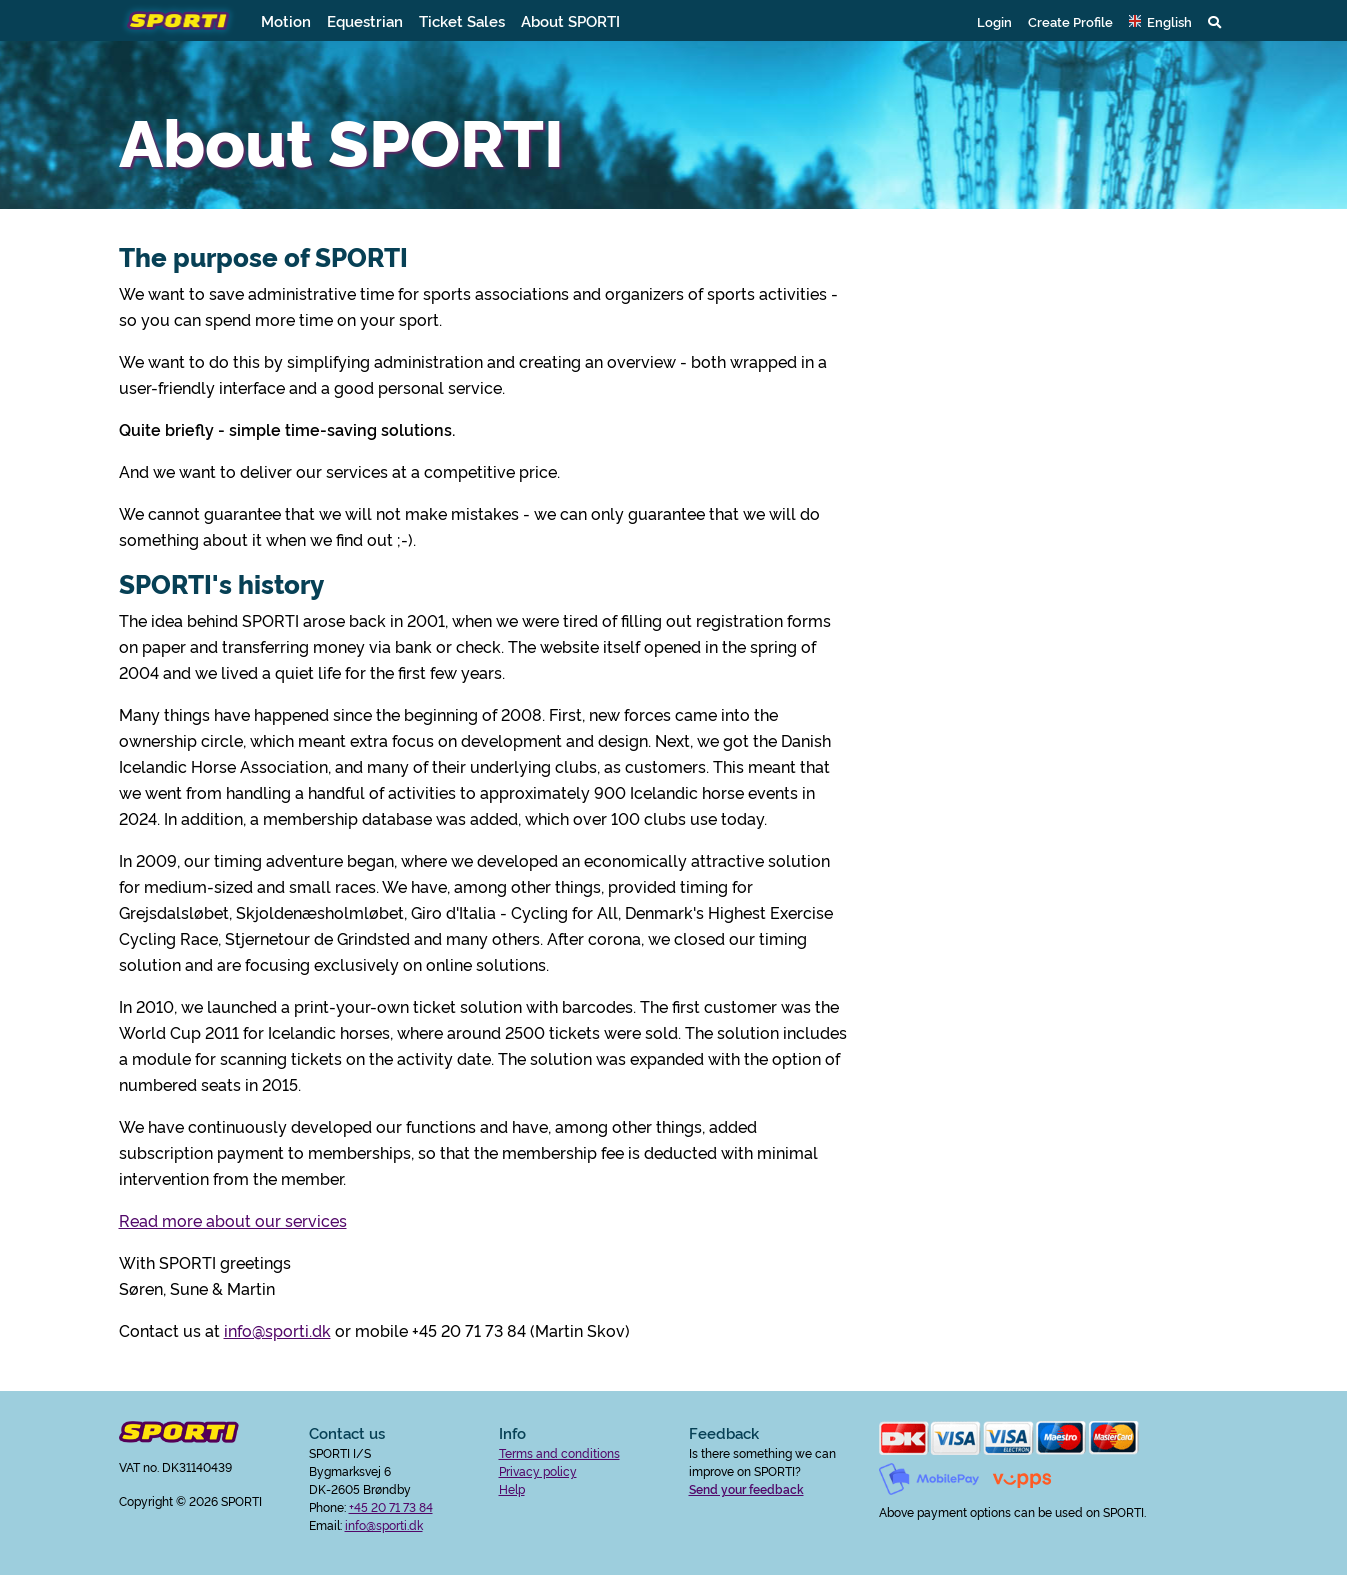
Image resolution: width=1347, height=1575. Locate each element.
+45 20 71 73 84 (391, 1506)
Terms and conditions (559, 1452)
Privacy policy (538, 1470)
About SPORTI (570, 20)
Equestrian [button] (365, 20)
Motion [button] (286, 20)
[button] (1160, 21)
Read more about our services (233, 1220)
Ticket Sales (462, 20)
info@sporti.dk (277, 1330)
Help (512, 1488)
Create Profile (1070, 21)
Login (994, 21)
